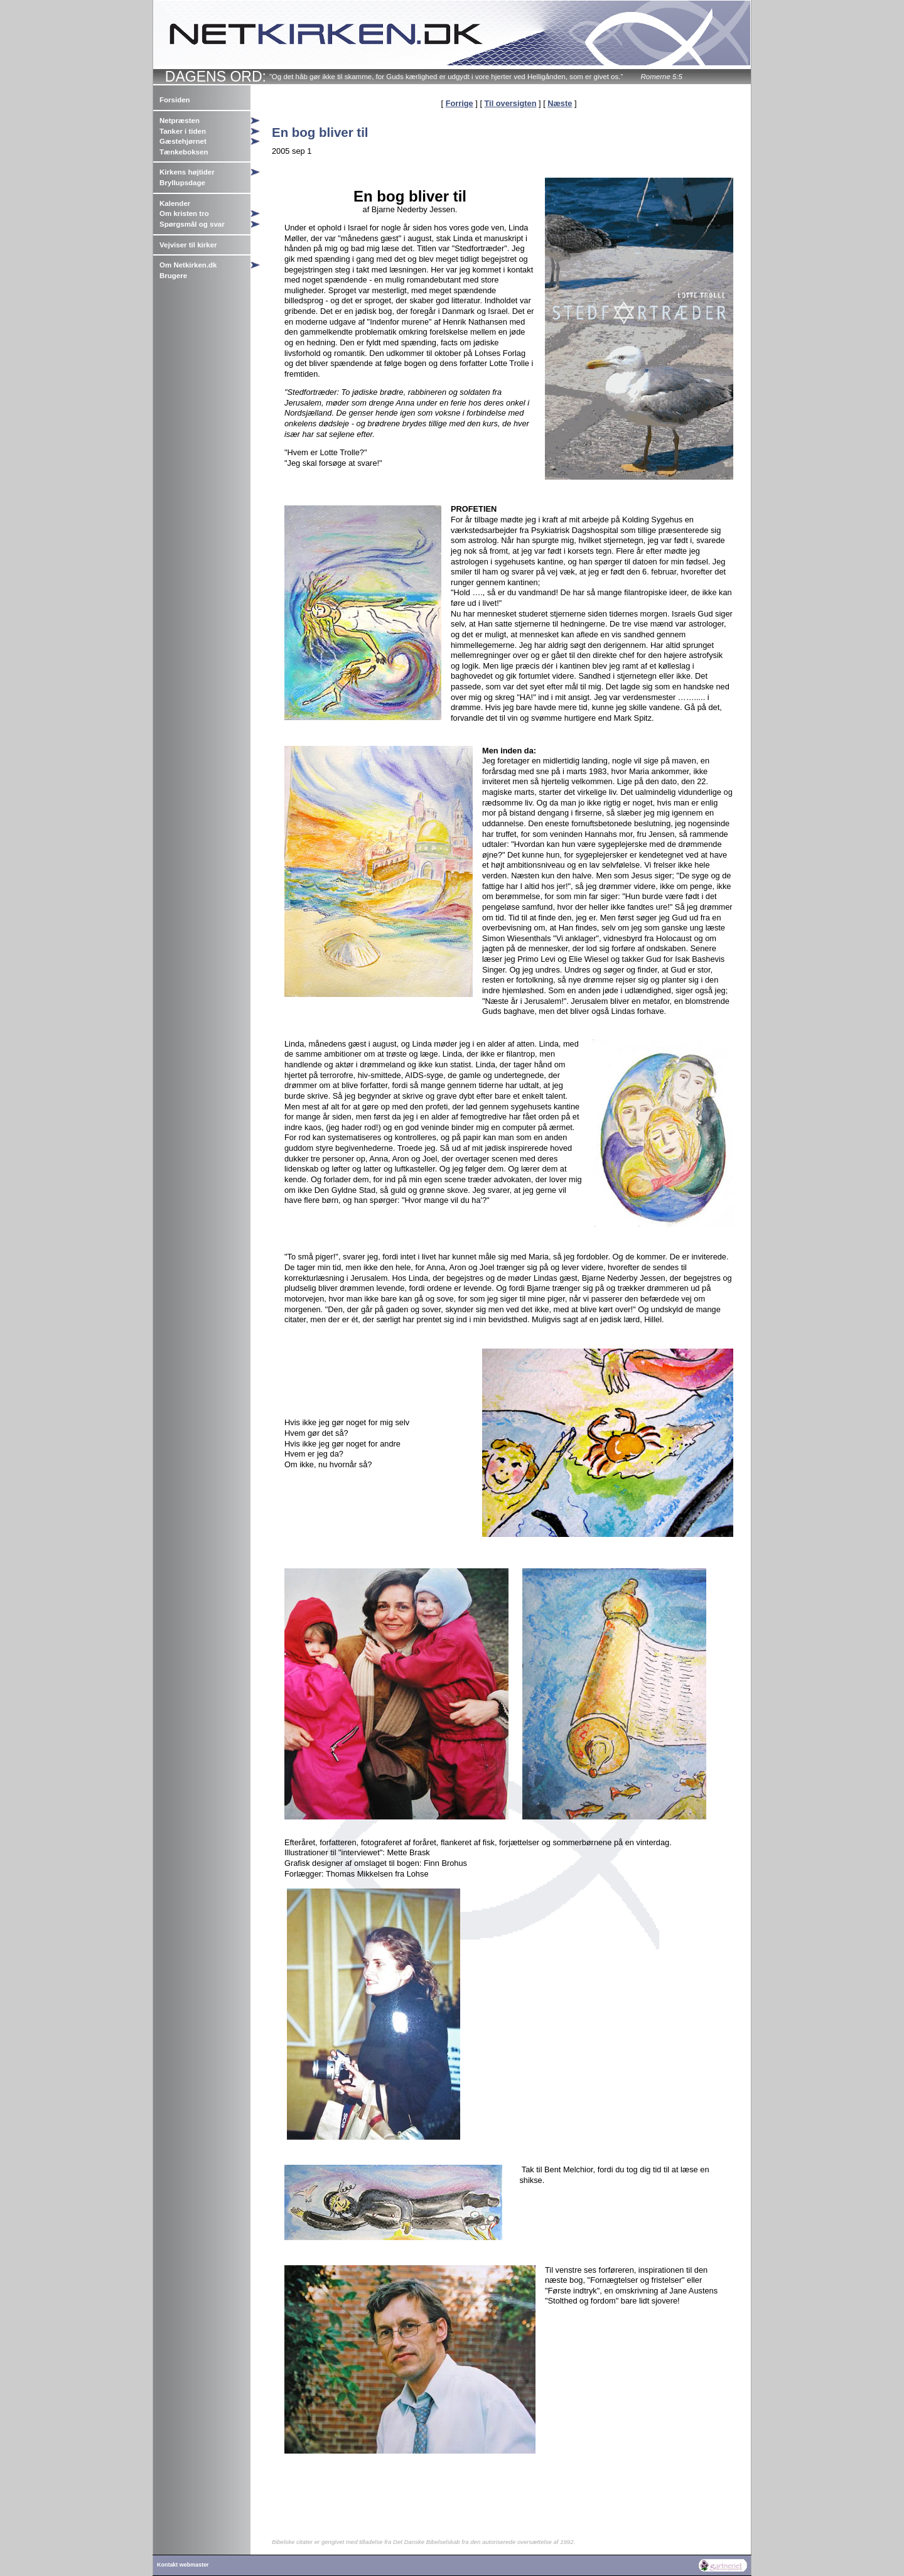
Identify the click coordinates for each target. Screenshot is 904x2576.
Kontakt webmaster (183, 2565)
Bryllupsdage (182, 182)
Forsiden (174, 100)
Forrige (459, 103)
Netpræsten (179, 120)
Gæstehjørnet (183, 141)
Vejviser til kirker (188, 245)
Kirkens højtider (187, 172)
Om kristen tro (184, 213)
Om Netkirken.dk (188, 265)
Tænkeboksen (183, 152)
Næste (559, 103)
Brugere (173, 275)
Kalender (174, 203)
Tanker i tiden (182, 131)
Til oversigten (511, 103)
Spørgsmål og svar (192, 224)
